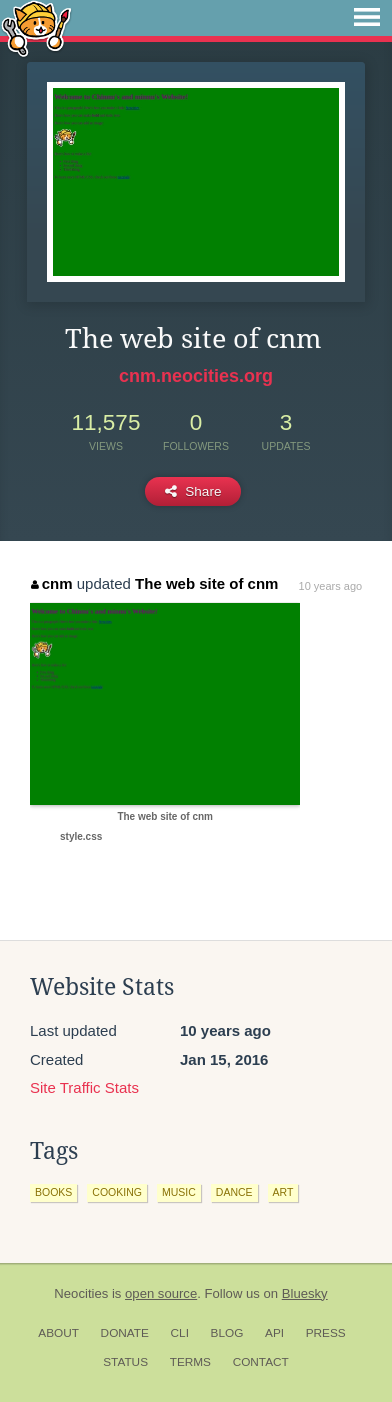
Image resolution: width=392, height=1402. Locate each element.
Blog (227, 1333)
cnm (51, 583)
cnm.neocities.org (196, 376)
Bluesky (305, 1293)
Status (125, 1362)
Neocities (81, 1293)
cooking (117, 1192)
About (58, 1333)
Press (326, 1333)
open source (161, 1293)
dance (234, 1192)
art (283, 1192)
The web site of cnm (206, 583)
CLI (180, 1333)
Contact (261, 1362)
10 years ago (331, 586)
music (179, 1192)
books (53, 1192)
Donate (125, 1333)
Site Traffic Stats (84, 1087)
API (274, 1333)
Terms (190, 1362)
